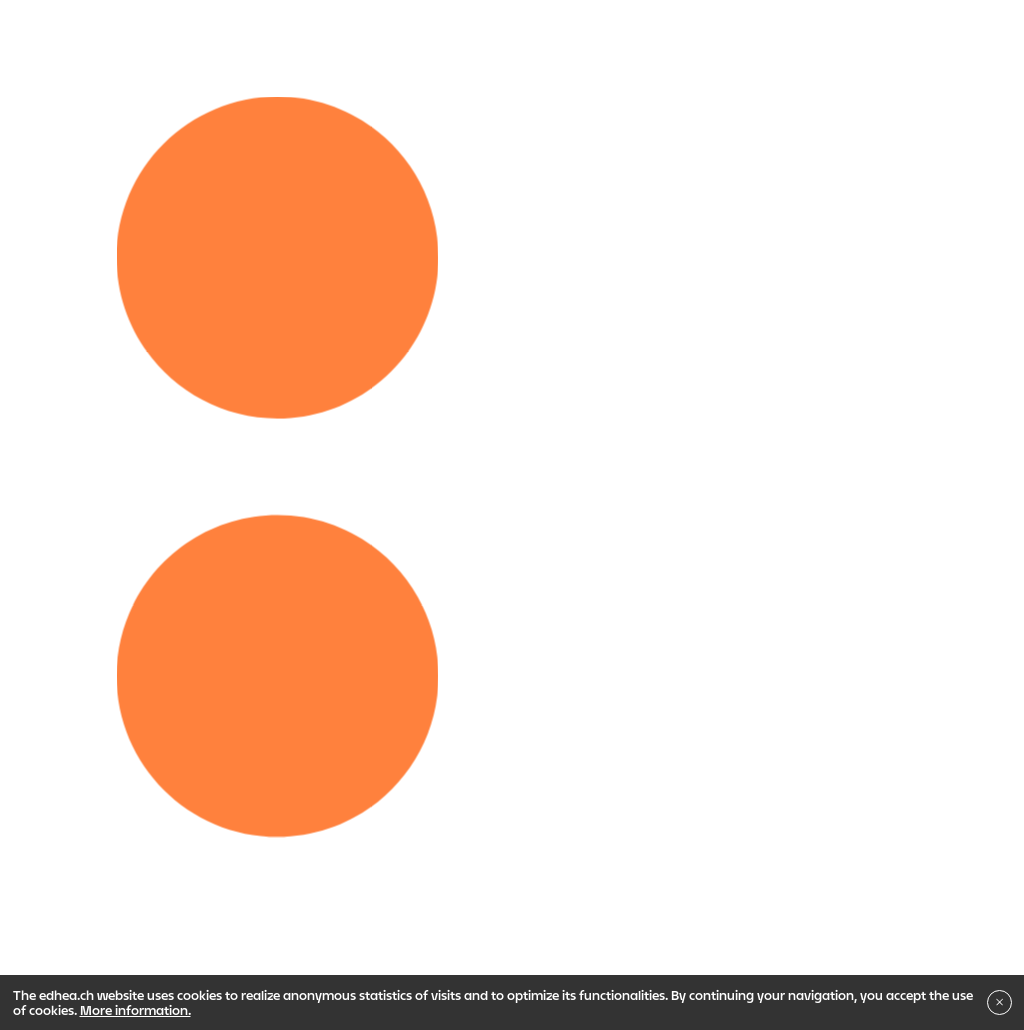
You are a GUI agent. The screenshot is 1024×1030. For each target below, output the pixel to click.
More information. (135, 1010)
